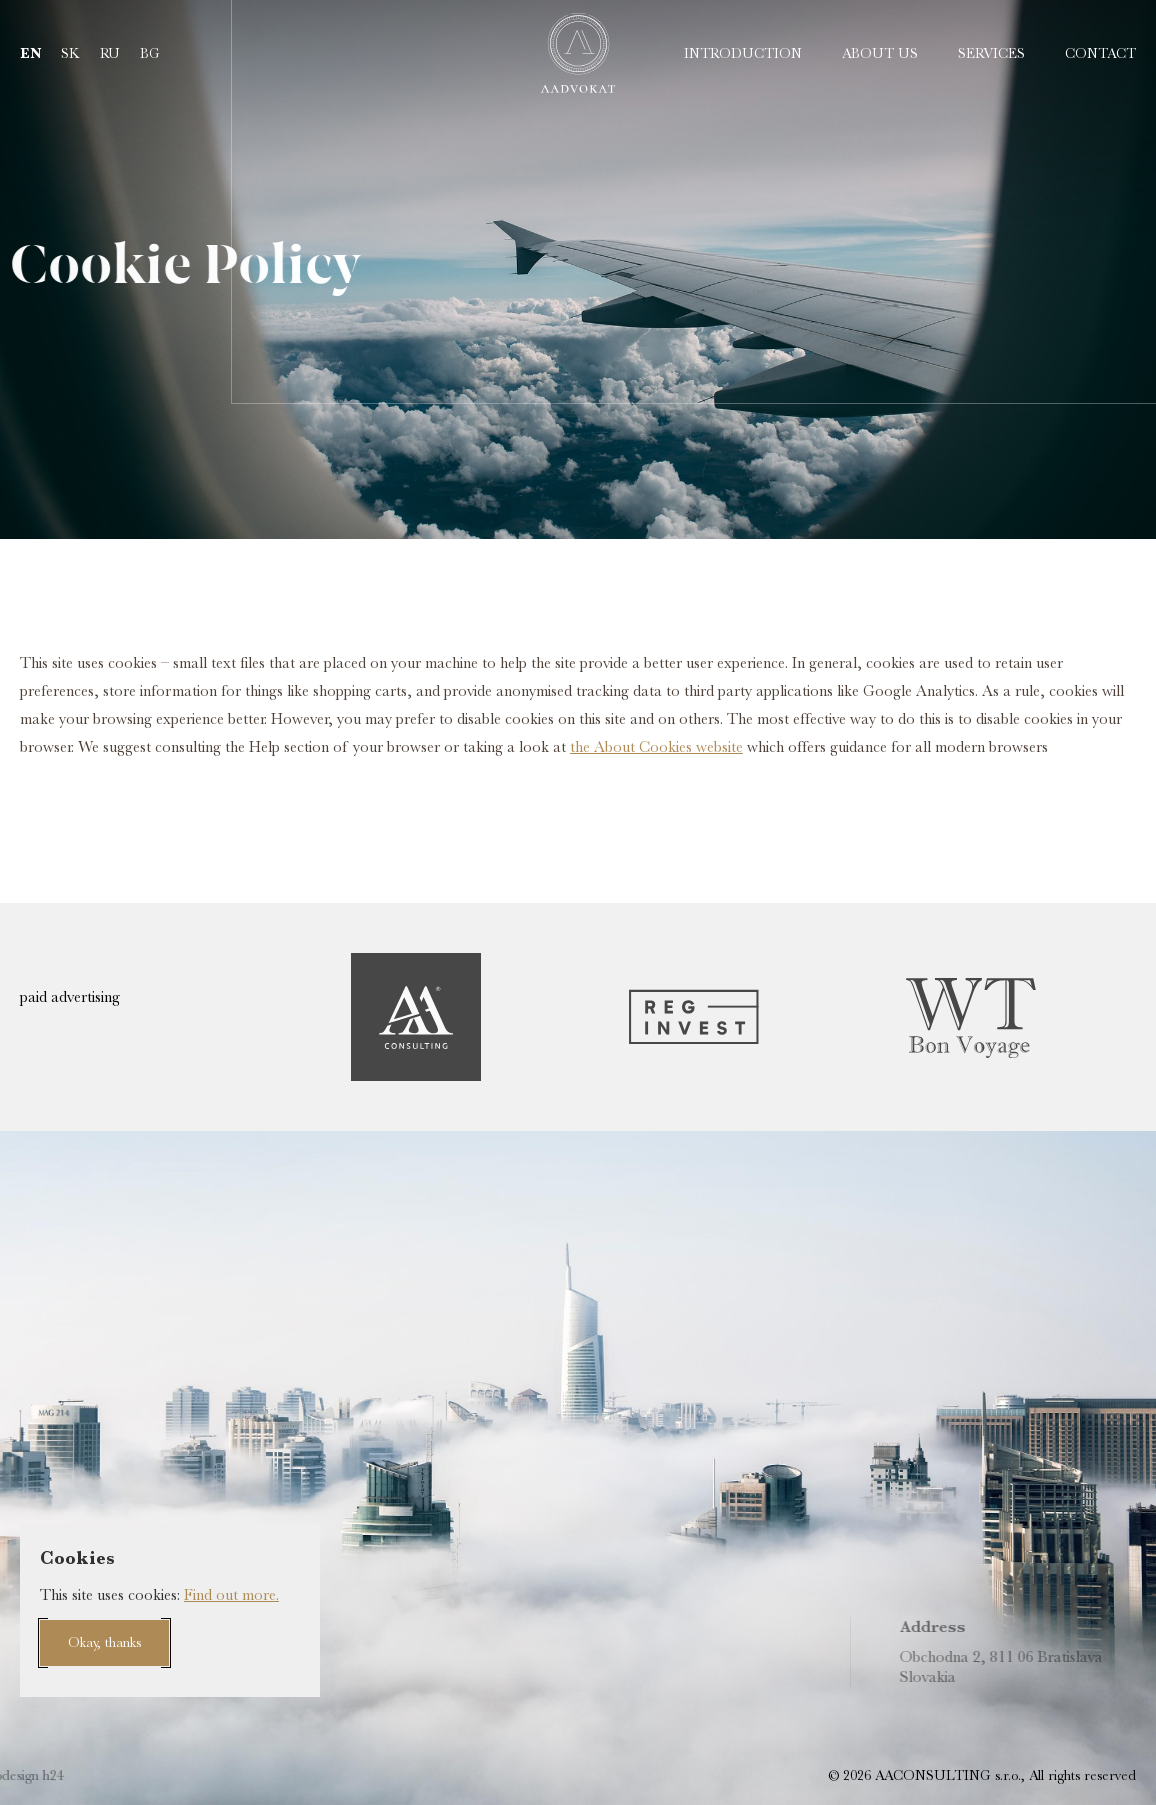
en (30, 53)
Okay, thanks (104, 1642)
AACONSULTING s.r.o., (948, 1775)
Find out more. (231, 1595)
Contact (1100, 53)
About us (880, 53)
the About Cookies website (656, 747)
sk (70, 53)
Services (991, 53)
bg (150, 53)
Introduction (743, 53)
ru (110, 53)
